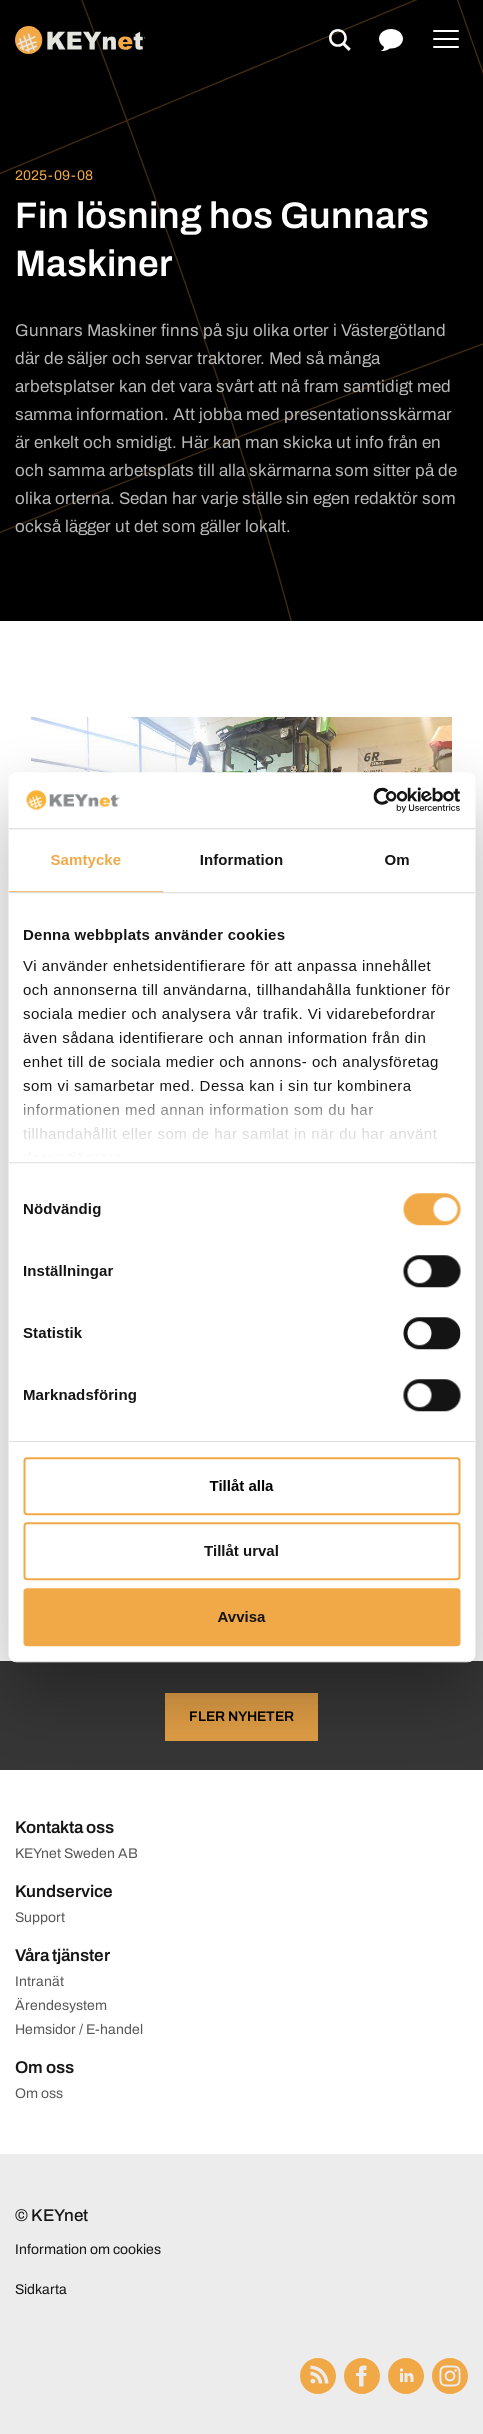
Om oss (39, 2093)
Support (40, 1917)
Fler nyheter (241, 1716)
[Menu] (446, 40)
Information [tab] (242, 859)
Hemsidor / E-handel (79, 2029)
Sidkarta (41, 2289)
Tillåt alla (242, 1485)
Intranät (39, 1981)
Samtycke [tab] (85, 859)
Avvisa (242, 1616)
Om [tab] (397, 859)
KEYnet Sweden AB (76, 1853)
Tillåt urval (241, 1550)
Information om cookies (88, 2249)
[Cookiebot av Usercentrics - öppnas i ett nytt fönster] (372, 800)
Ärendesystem (61, 2005)
